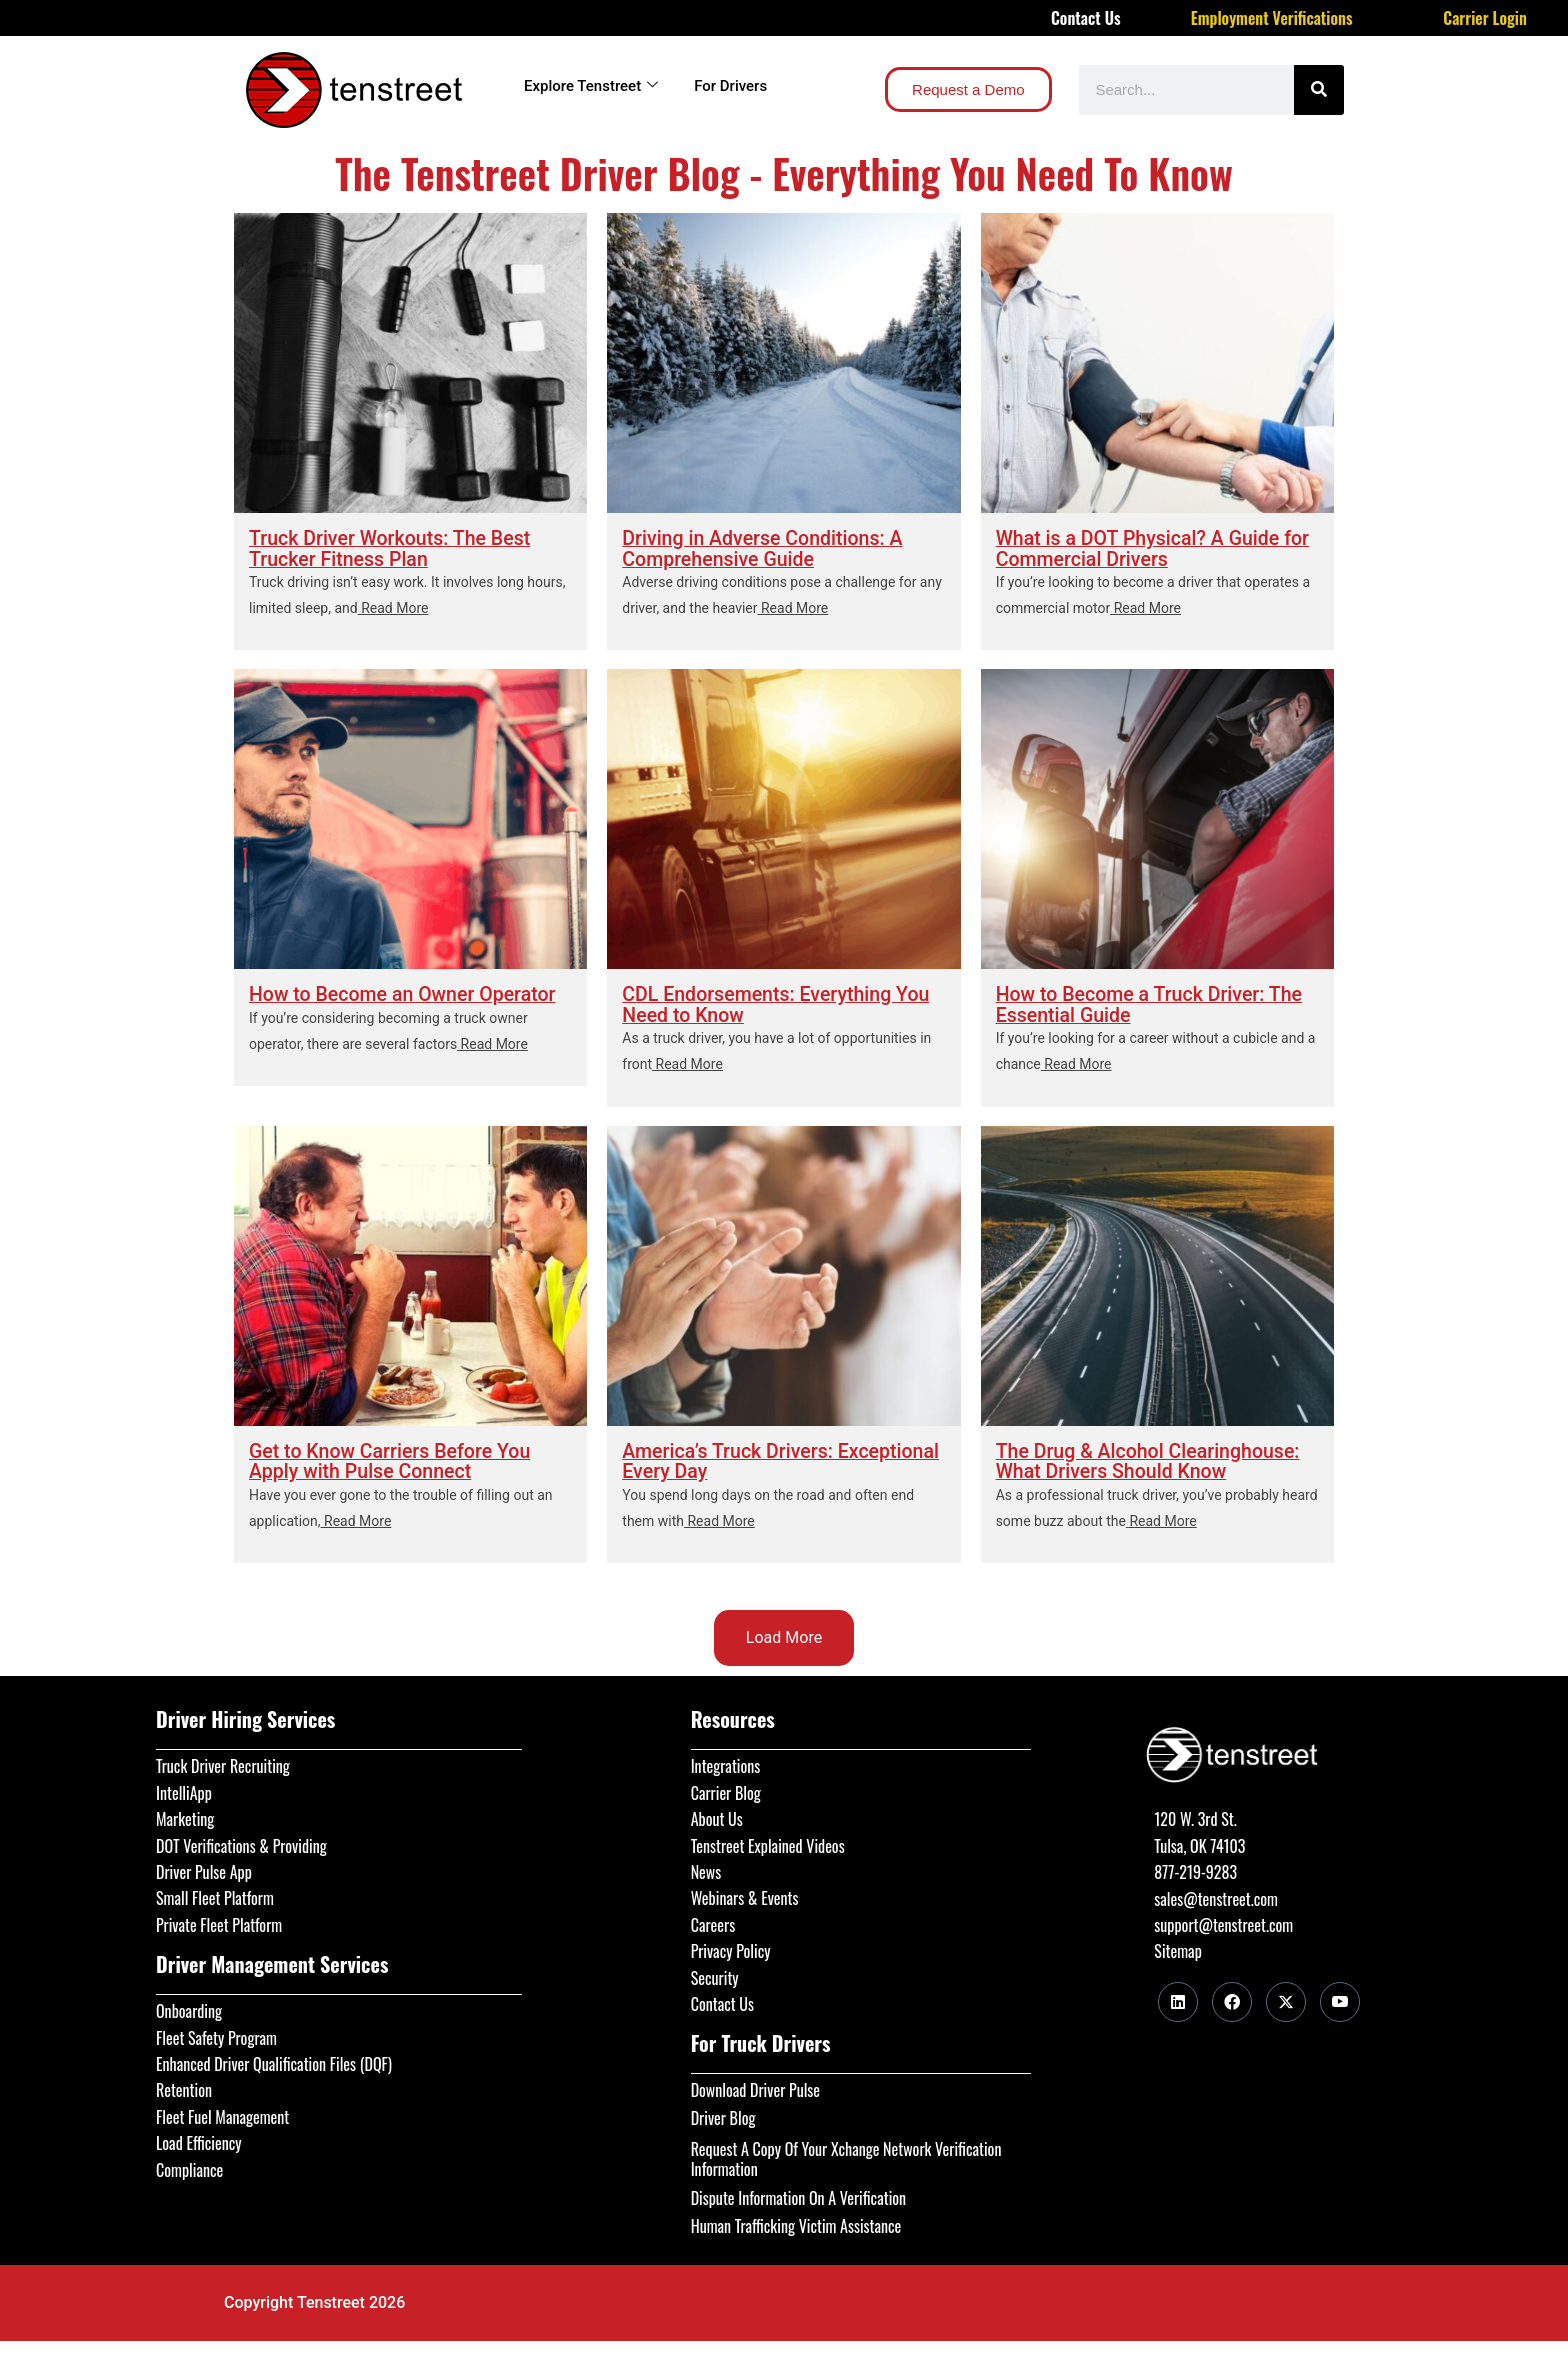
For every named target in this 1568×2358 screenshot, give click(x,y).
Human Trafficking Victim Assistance (796, 2222)
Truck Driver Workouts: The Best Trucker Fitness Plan (393, 548)
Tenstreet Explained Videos (768, 1842)
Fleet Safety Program (216, 2034)
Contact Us (1086, 18)
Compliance (189, 2166)
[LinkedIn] (1178, 1999)
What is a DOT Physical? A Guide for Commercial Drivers (1156, 548)
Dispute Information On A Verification (798, 2195)
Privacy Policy (731, 1948)
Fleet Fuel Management (222, 2113)
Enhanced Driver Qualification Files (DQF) (274, 2061)
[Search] (1319, 90)
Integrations (726, 1763)
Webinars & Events (745, 1895)
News (706, 1869)
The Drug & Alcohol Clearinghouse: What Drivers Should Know (1151, 1461)
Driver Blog (723, 2114)
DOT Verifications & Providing (241, 1842)
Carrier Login (1485, 18)
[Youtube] (1340, 1999)
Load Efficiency (199, 2140)
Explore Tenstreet (591, 86)
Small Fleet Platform (215, 1895)
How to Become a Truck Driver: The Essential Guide (1153, 1004)
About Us (717, 1816)
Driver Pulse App (204, 1869)
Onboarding (189, 2008)
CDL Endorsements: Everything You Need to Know (779, 1004)
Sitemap (1177, 1948)
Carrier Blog (726, 1790)
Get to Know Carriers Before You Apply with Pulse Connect (393, 1461)
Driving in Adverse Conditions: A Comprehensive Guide (765, 548)
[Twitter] (1286, 1999)
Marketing (185, 1816)
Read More (393, 607)
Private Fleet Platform (219, 1922)
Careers (713, 1922)
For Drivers (730, 86)
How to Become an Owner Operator (406, 994)
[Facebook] (1232, 1999)
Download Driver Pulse (755, 2087)
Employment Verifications (1272, 18)
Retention (184, 2087)
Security (715, 1974)
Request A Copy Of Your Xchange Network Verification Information (846, 2156)
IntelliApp (184, 1790)
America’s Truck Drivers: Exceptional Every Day (730, 1461)
